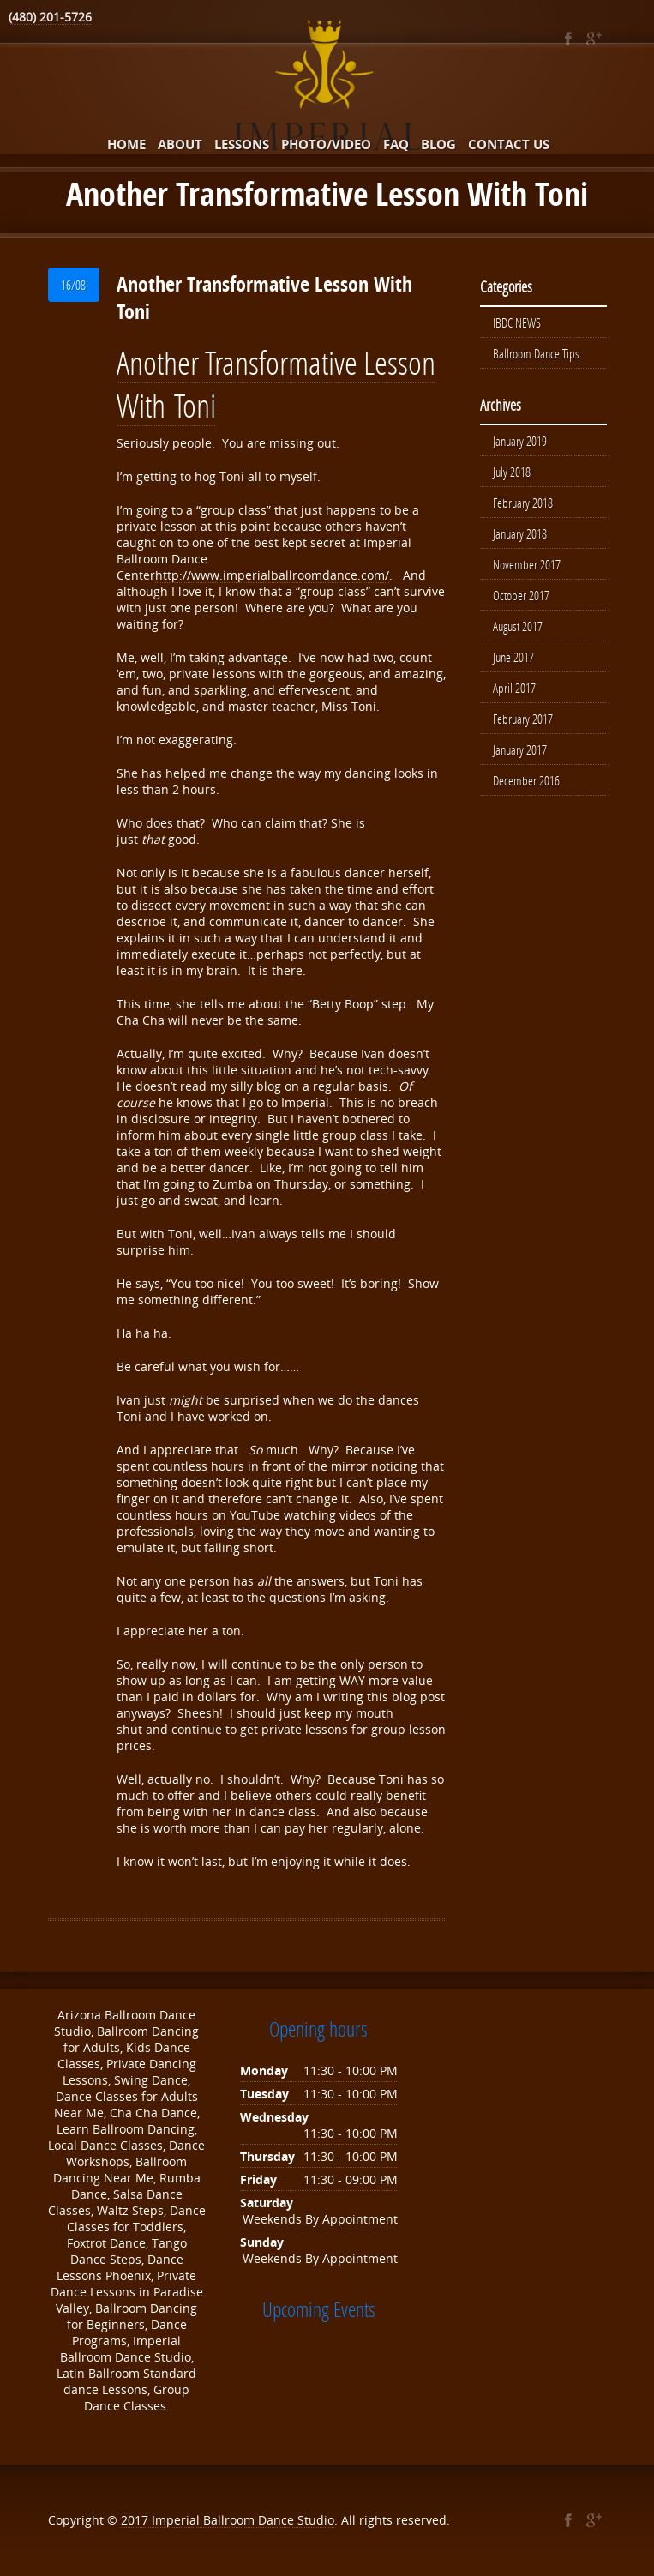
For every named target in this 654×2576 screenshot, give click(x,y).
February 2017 (523, 718)
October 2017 (521, 595)
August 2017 (518, 626)
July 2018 (512, 471)
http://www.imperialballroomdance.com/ (272, 575)
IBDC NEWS (517, 322)
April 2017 (514, 687)
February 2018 (523, 502)
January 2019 (520, 440)
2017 (136, 2520)
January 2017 (520, 749)
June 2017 (513, 656)
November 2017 (527, 564)
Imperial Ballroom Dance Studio (243, 2520)
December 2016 (526, 780)
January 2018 (520, 533)
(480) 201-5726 (50, 17)
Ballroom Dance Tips (536, 353)
